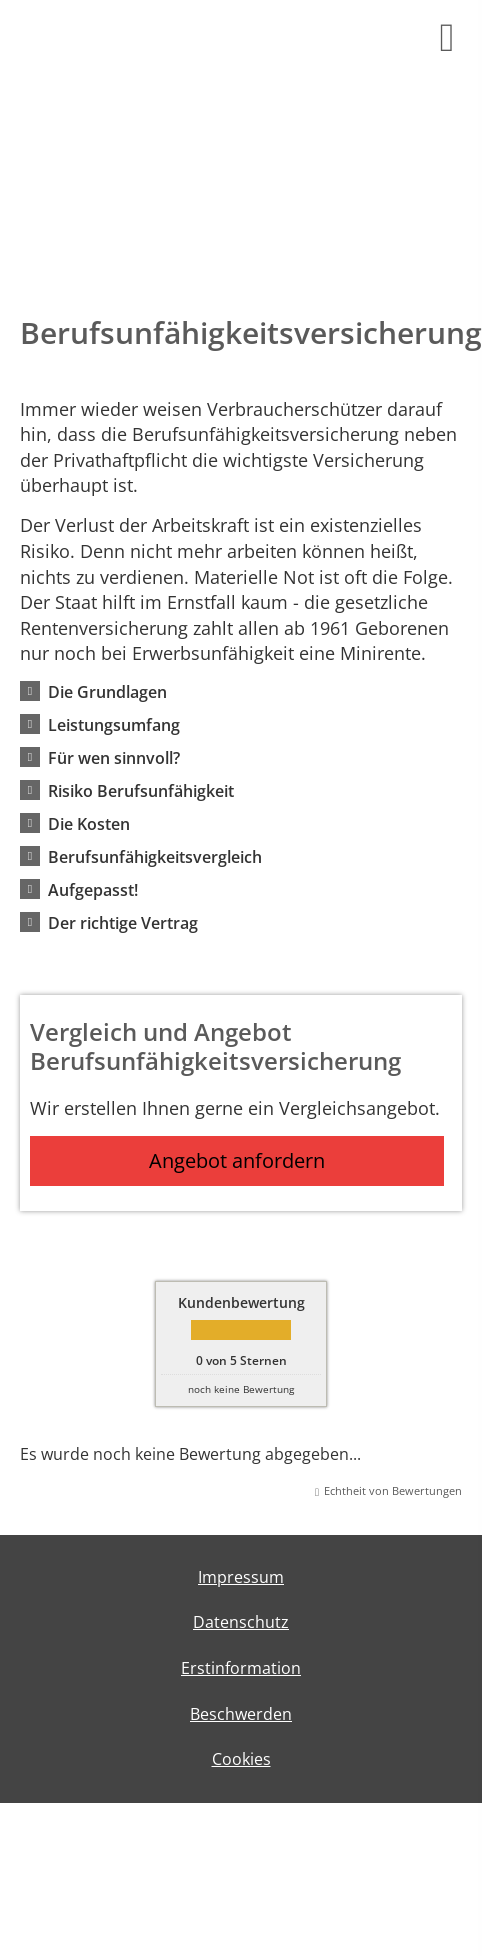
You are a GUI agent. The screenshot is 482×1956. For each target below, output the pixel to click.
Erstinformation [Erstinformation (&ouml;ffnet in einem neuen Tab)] (241, 1668)
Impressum (241, 1577)
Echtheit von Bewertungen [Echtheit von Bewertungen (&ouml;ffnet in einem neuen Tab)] (393, 1490)
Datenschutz (241, 1622)
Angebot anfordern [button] (237, 1160)
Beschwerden (241, 1714)
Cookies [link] (241, 1759)
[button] (107, 691)
